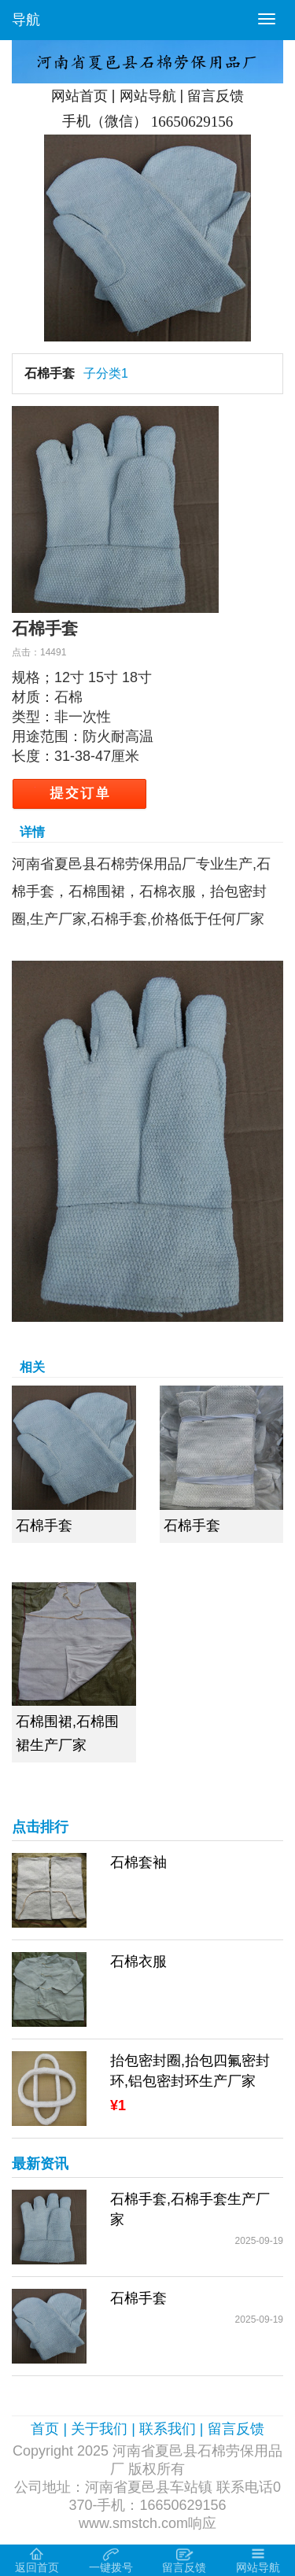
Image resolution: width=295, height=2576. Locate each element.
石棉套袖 (138, 1862)
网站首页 (79, 96)
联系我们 (167, 2429)
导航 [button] (26, 20)
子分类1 (105, 373)
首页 (45, 2429)
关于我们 (99, 2429)
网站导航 (148, 96)
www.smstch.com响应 (147, 2523)
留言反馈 (215, 96)
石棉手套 (49, 373)
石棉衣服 (138, 1961)
